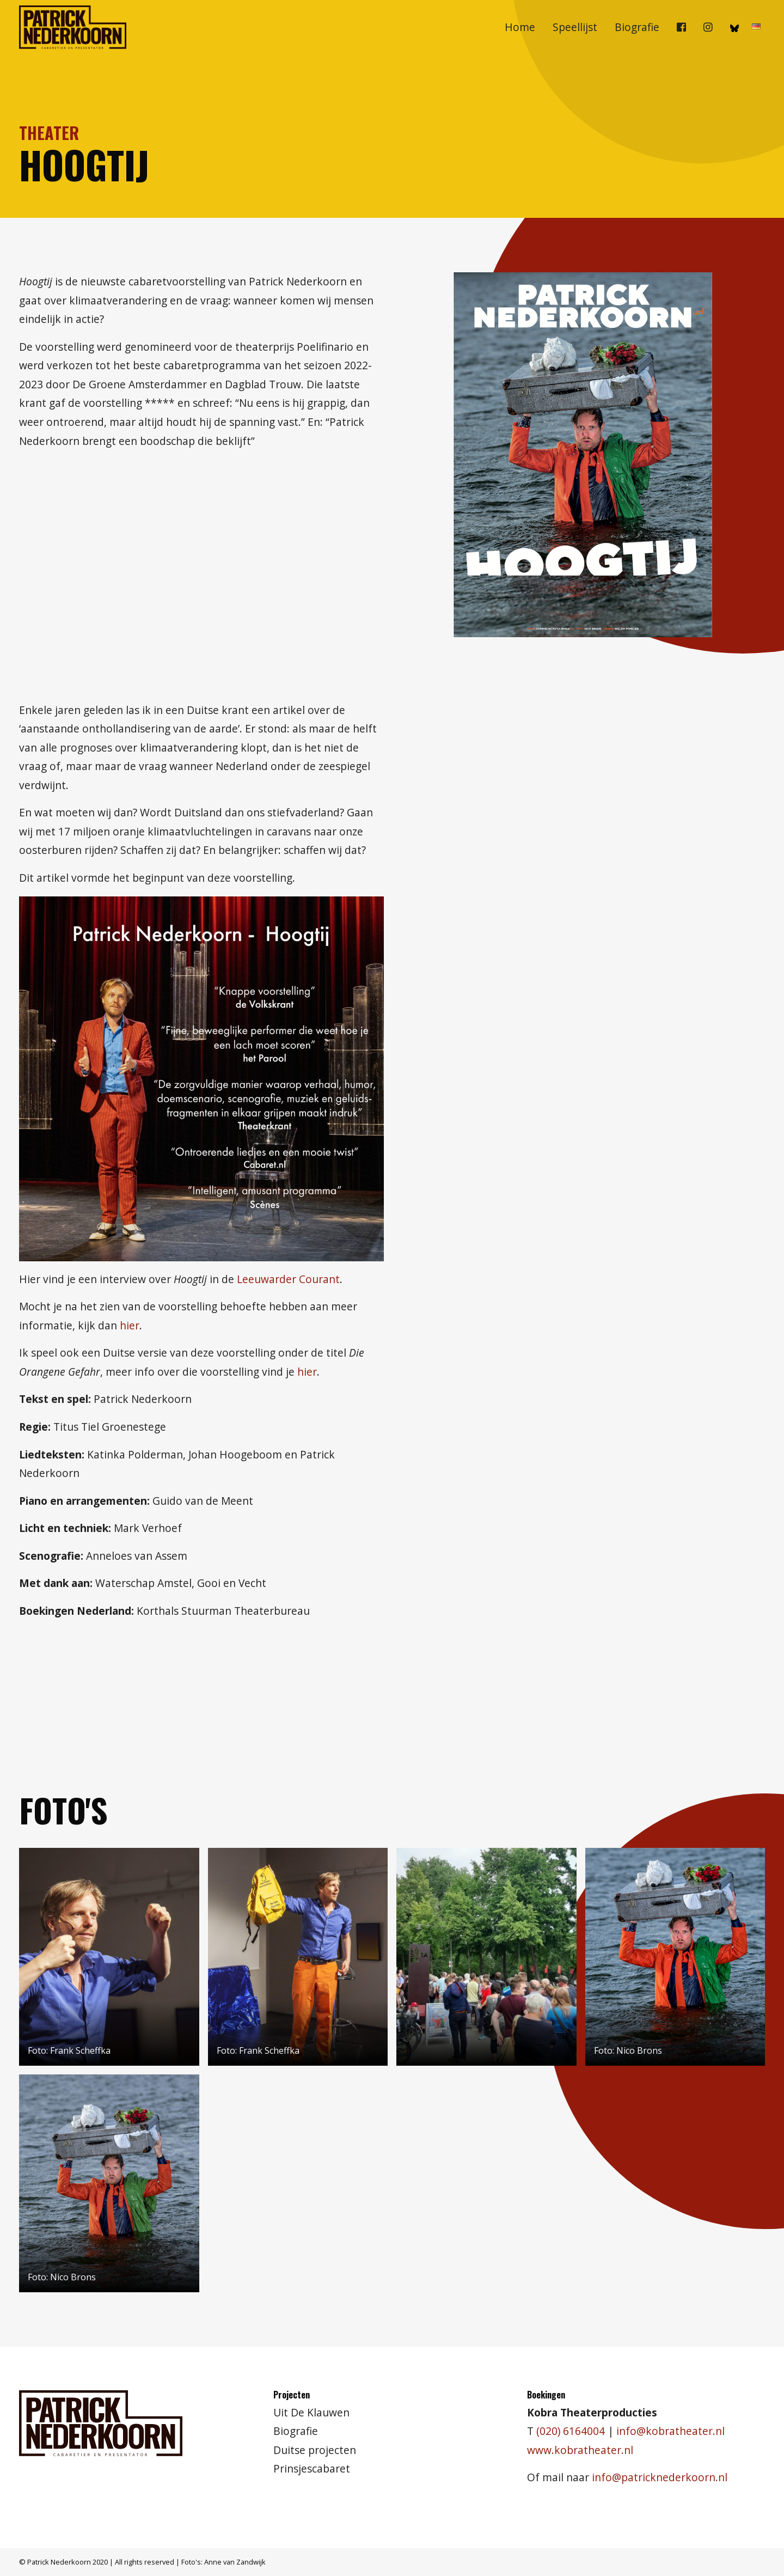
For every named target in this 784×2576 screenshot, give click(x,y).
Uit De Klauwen (311, 2412)
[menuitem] (520, 27)
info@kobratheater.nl (670, 2431)
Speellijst (575, 27)
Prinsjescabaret (311, 2468)
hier (129, 1325)
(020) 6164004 (570, 2431)
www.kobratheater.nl (580, 2450)
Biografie (637, 27)
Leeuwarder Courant (288, 1279)
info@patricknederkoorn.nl (659, 2477)
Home (520, 27)
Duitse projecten (314, 2450)
